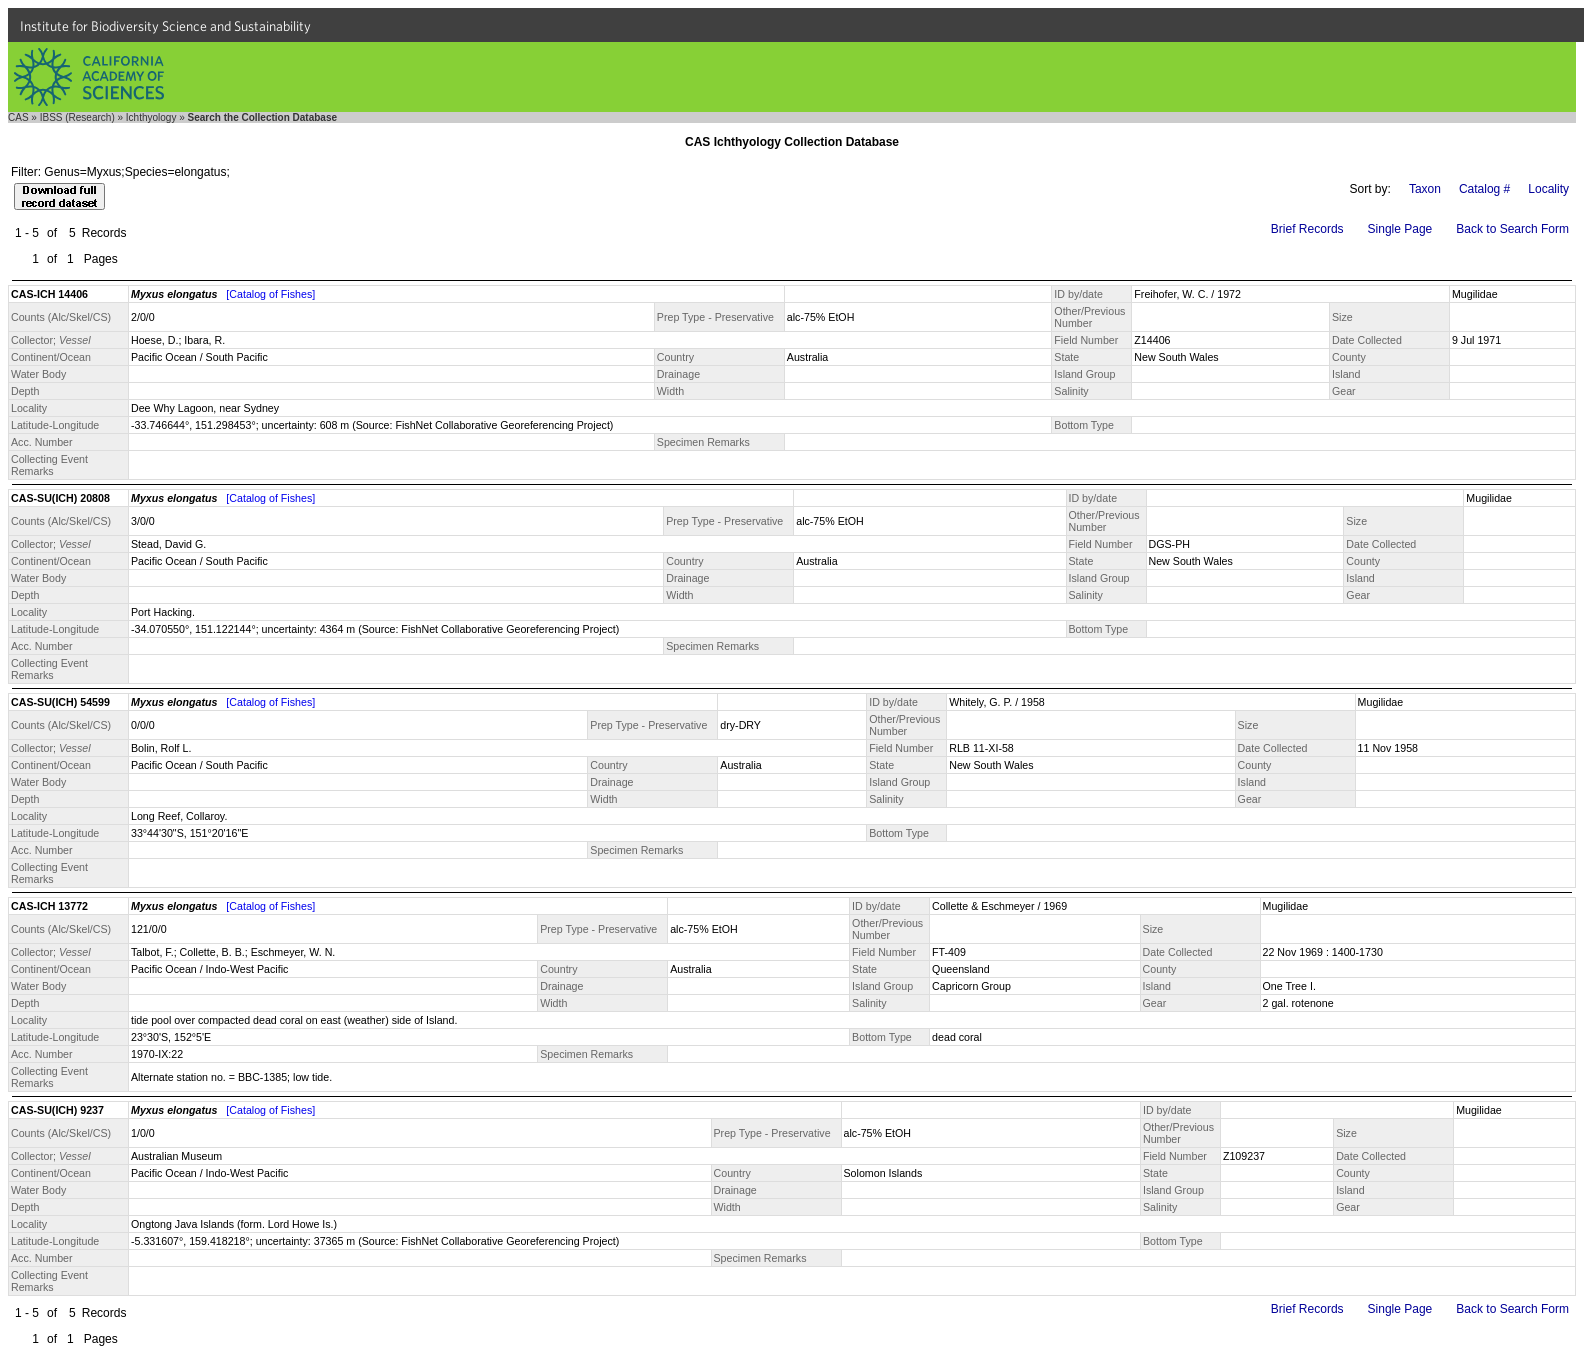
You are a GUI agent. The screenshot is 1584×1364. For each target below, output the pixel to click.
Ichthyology (151, 117)
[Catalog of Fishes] (270, 294)
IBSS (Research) (77, 117)
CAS (18, 117)
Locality (1548, 189)
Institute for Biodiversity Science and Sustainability (165, 26)
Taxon (1425, 189)
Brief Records (1307, 229)
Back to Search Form (1512, 229)
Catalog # (1484, 189)
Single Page (1400, 229)
